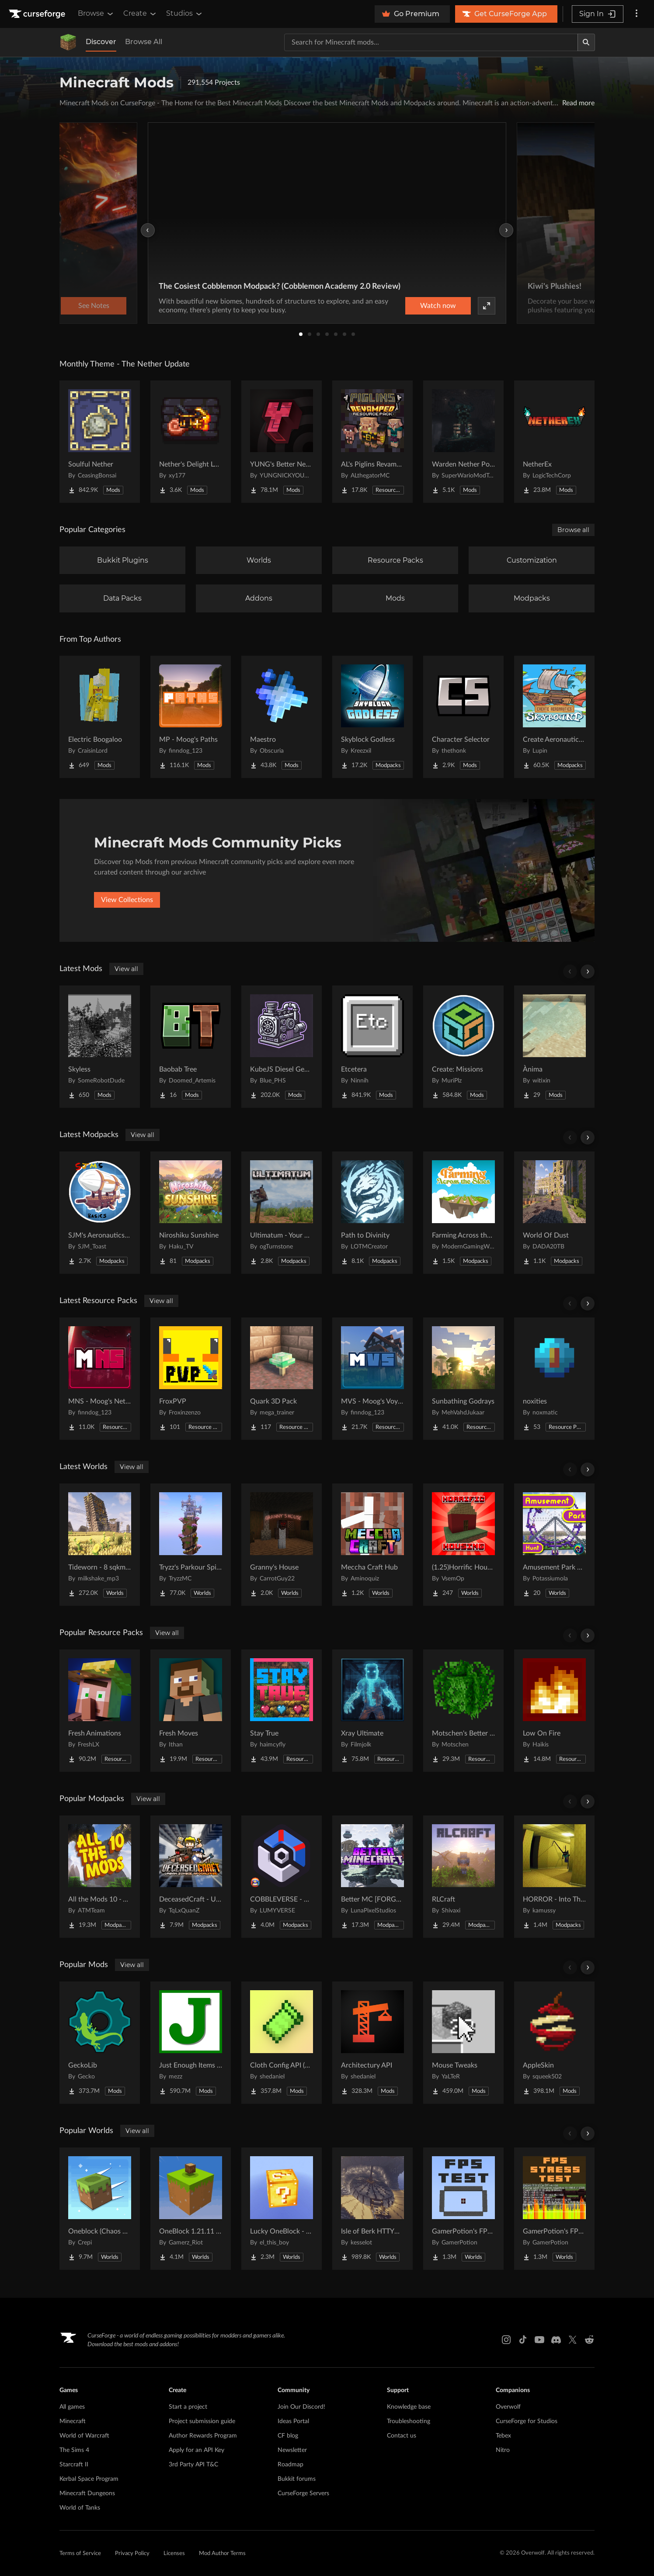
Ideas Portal (293, 2421)
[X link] (572, 2339)
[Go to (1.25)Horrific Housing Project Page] (463, 1544)
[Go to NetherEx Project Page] (554, 441)
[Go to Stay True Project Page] (281, 1710)
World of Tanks (79, 2508)
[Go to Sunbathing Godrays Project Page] (463, 1378)
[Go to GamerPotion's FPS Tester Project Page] (463, 2208)
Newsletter (292, 2450)
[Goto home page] (38, 14)
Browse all (573, 530)
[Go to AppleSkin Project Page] (554, 2042)
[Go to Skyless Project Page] (99, 1046)
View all (126, 969)
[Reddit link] (589, 2339)
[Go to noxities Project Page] (554, 1378)
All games (72, 2407)
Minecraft (72, 2421)
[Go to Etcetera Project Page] (372, 1046)
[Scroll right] (588, 972)
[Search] (586, 42)
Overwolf (508, 2407)
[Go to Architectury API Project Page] (372, 2042)
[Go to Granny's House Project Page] (281, 1544)
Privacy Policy (132, 2553)
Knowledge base (409, 2407)
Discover (101, 42)
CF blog (288, 2436)
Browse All (143, 42)
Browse (96, 13)
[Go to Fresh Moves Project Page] (190, 1710)
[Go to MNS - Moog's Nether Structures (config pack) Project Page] (99, 1378)
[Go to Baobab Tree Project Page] (190, 1046)
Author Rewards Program (203, 2436)
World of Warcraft (84, 2436)
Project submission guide (202, 2421)
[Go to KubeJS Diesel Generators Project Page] (281, 1046)
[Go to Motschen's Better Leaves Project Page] (463, 1710)
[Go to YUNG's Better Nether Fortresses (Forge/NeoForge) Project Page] (281, 441)
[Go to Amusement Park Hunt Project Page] (554, 1544)
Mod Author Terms (222, 2553)
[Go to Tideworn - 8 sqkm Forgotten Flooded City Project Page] (99, 1544)
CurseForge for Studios (526, 2421)
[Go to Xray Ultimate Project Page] (372, 1710)
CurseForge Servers (303, 2493)
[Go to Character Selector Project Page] (463, 717)
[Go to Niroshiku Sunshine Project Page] (190, 1212)
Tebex (503, 2436)
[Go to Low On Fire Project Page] (554, 1710)
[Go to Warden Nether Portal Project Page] (463, 441)
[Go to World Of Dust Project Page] (554, 1212)
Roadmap (290, 2465)
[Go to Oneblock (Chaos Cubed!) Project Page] (99, 2208)
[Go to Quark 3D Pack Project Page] (281, 1378)
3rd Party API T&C (193, 2465)
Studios (184, 13)
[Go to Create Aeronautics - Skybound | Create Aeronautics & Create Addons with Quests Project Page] (554, 717)
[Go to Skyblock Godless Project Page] (372, 717)
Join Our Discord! (301, 2407)
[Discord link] (556, 2339)
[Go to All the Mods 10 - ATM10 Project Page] (99, 1876)
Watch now (438, 305)
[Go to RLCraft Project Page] (463, 1876)
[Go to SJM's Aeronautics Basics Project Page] (99, 1212)
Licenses (174, 2553)
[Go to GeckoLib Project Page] (99, 2042)
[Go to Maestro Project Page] (281, 717)
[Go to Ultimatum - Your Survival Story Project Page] (281, 1212)
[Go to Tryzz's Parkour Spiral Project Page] (190, 1544)
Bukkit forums (297, 2479)
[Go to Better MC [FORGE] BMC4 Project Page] (372, 1876)
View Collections (127, 899)
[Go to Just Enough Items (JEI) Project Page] (190, 2042)
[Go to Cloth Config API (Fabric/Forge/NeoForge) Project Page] (281, 2042)
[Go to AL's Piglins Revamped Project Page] (372, 441)
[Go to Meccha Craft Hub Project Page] (372, 1544)
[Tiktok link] (523, 2339)
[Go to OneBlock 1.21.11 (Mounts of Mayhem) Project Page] (190, 2208)
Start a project (188, 2407)
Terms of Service (80, 2553)
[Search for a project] (431, 42)
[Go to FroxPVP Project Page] (190, 1378)
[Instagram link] (506, 2339)
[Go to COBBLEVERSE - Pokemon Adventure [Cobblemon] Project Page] (281, 1876)
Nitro (503, 2450)
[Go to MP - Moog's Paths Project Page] (190, 717)
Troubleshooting (408, 2421)
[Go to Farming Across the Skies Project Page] (463, 1212)
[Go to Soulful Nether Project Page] (99, 441)
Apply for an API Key (196, 2450)
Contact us (401, 2436)
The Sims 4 (74, 2450)
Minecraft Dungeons (87, 2493)
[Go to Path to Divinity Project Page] (372, 1212)
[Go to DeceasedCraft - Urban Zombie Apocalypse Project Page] (190, 1876)
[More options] (636, 14)
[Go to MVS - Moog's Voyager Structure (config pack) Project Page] (372, 1378)
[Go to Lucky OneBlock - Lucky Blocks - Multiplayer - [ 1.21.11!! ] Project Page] (281, 2208)
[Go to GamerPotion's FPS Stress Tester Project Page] (554, 2208)
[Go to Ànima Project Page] (554, 1046)
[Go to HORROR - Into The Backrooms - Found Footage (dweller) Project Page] (554, 1876)
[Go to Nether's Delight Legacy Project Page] (190, 441)
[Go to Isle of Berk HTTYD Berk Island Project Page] (372, 2208)
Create (140, 13)
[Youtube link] (539, 2339)
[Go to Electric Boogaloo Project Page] (99, 717)
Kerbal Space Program (88, 2479)
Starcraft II (73, 2465)
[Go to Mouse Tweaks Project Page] (463, 2042)
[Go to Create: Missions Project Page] (463, 1046)
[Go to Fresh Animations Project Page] (99, 1710)
